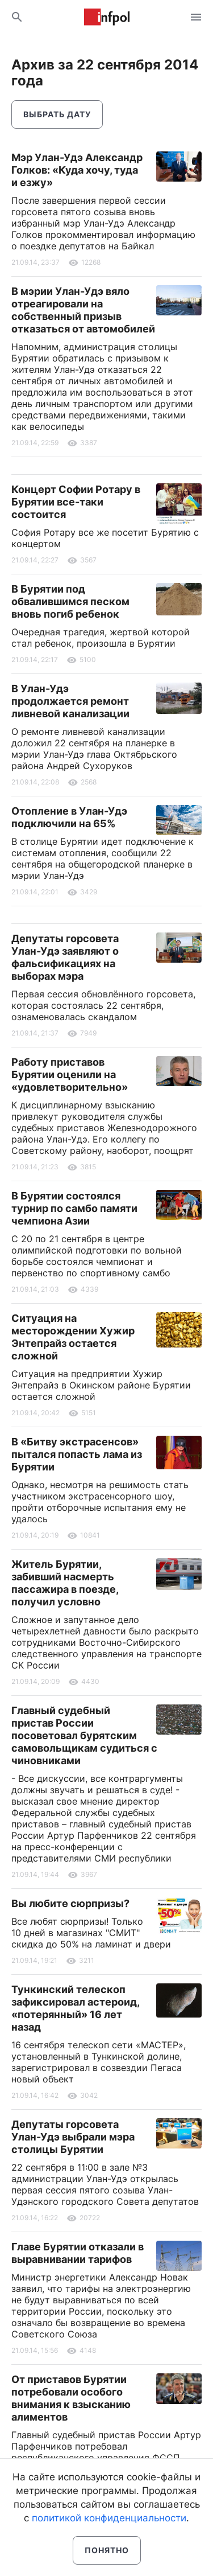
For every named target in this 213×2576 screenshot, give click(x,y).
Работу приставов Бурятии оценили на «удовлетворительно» (69, 1074)
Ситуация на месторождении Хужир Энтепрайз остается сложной (73, 1337)
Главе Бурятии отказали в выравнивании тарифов (77, 2253)
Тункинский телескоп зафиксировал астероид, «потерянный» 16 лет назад (75, 2008)
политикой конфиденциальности (109, 2518)
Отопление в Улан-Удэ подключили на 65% (69, 817)
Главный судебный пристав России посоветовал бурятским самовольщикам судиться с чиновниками (84, 1735)
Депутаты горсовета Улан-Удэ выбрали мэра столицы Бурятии (73, 2136)
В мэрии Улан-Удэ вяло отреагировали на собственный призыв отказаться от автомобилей (83, 310)
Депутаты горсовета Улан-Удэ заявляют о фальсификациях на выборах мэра (65, 957)
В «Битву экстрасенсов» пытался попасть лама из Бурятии (76, 1454)
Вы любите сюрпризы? (70, 1903)
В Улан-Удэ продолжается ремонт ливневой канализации (70, 701)
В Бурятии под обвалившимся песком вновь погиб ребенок (70, 601)
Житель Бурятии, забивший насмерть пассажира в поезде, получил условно (64, 1583)
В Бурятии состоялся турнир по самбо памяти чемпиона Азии (74, 1208)
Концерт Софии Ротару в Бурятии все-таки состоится (75, 501)
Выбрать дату (57, 114)
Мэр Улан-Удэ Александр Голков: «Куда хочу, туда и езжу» (77, 169)
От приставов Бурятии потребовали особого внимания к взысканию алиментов (71, 2398)
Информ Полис (107, 17)
